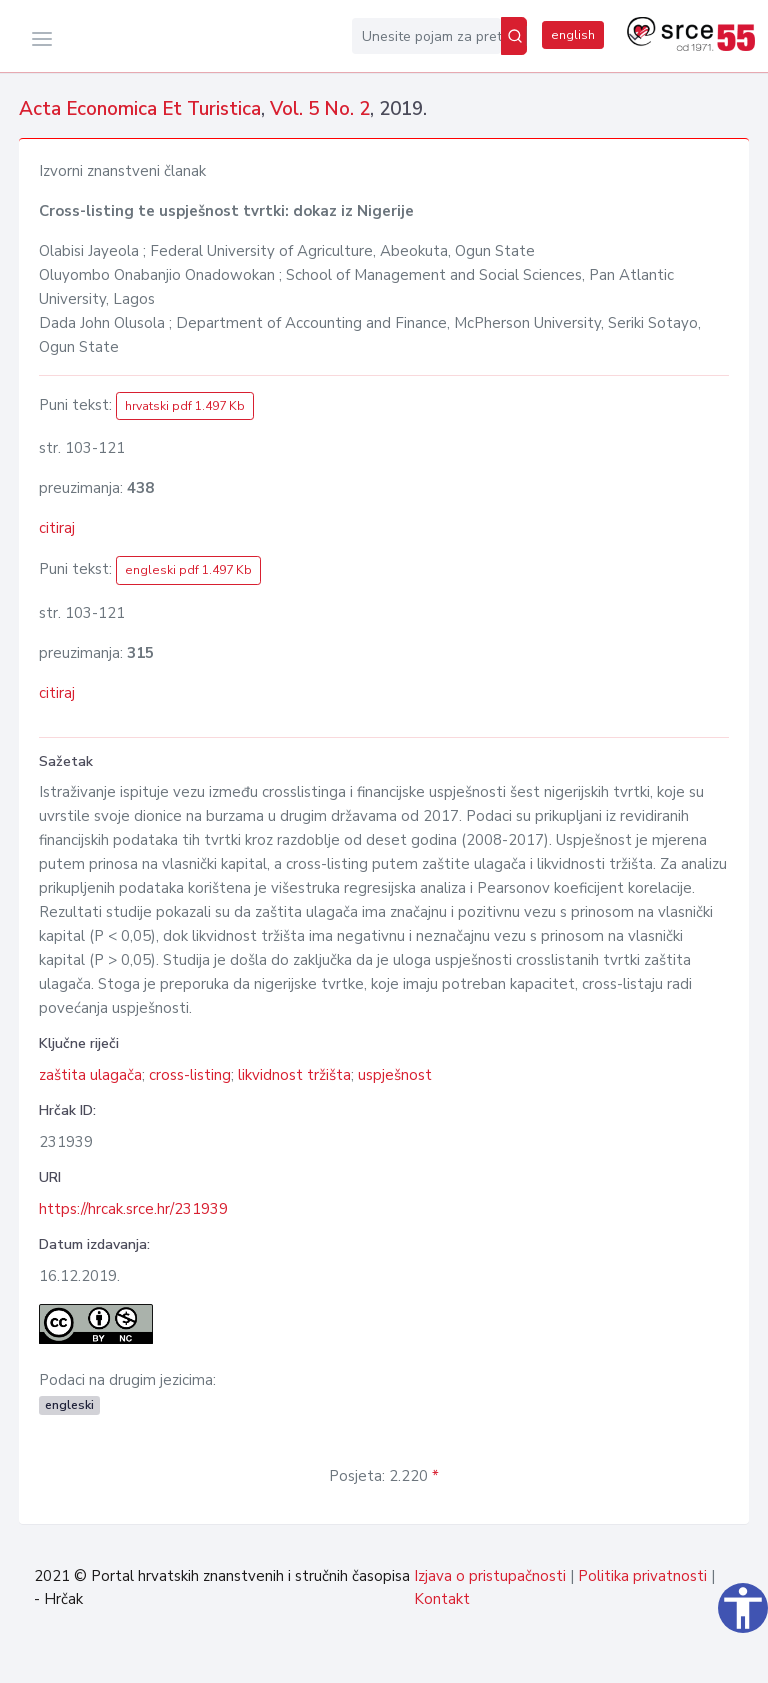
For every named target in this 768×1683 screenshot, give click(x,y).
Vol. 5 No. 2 (320, 109)
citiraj (57, 528)
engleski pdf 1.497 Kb (188, 570)
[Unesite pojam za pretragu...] (426, 36)
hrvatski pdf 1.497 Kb (185, 406)
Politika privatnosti (642, 1576)
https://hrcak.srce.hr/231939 (133, 1209)
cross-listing (190, 1075)
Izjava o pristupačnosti (490, 1576)
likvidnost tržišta (294, 1075)
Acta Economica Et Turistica (140, 109)
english (573, 35)
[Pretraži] (514, 36)
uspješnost (395, 1075)
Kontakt (442, 1599)
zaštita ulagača (90, 1075)
